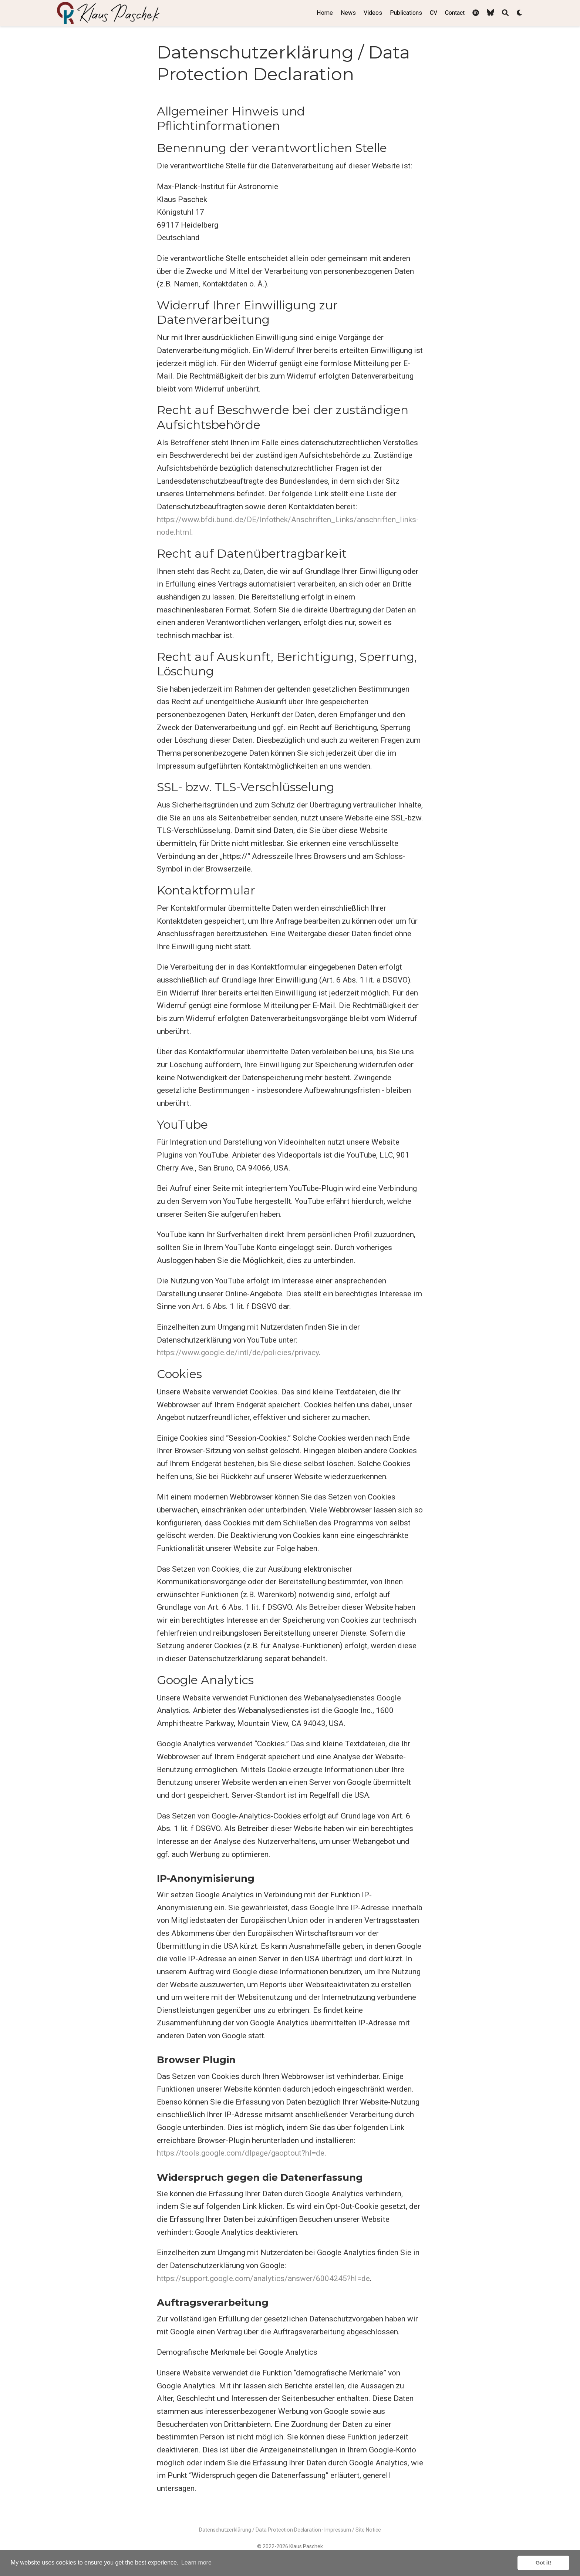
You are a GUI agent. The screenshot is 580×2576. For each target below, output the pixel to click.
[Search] (505, 13)
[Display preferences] (519, 13)
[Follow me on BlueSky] (490, 13)
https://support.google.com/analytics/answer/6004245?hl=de (263, 2278)
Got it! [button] (543, 2563)
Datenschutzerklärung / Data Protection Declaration (260, 2530)
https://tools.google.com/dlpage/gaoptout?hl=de (240, 2153)
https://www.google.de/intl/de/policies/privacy (238, 1352)
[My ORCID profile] (475, 13)
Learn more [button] (196, 2562)
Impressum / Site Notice (352, 2530)
